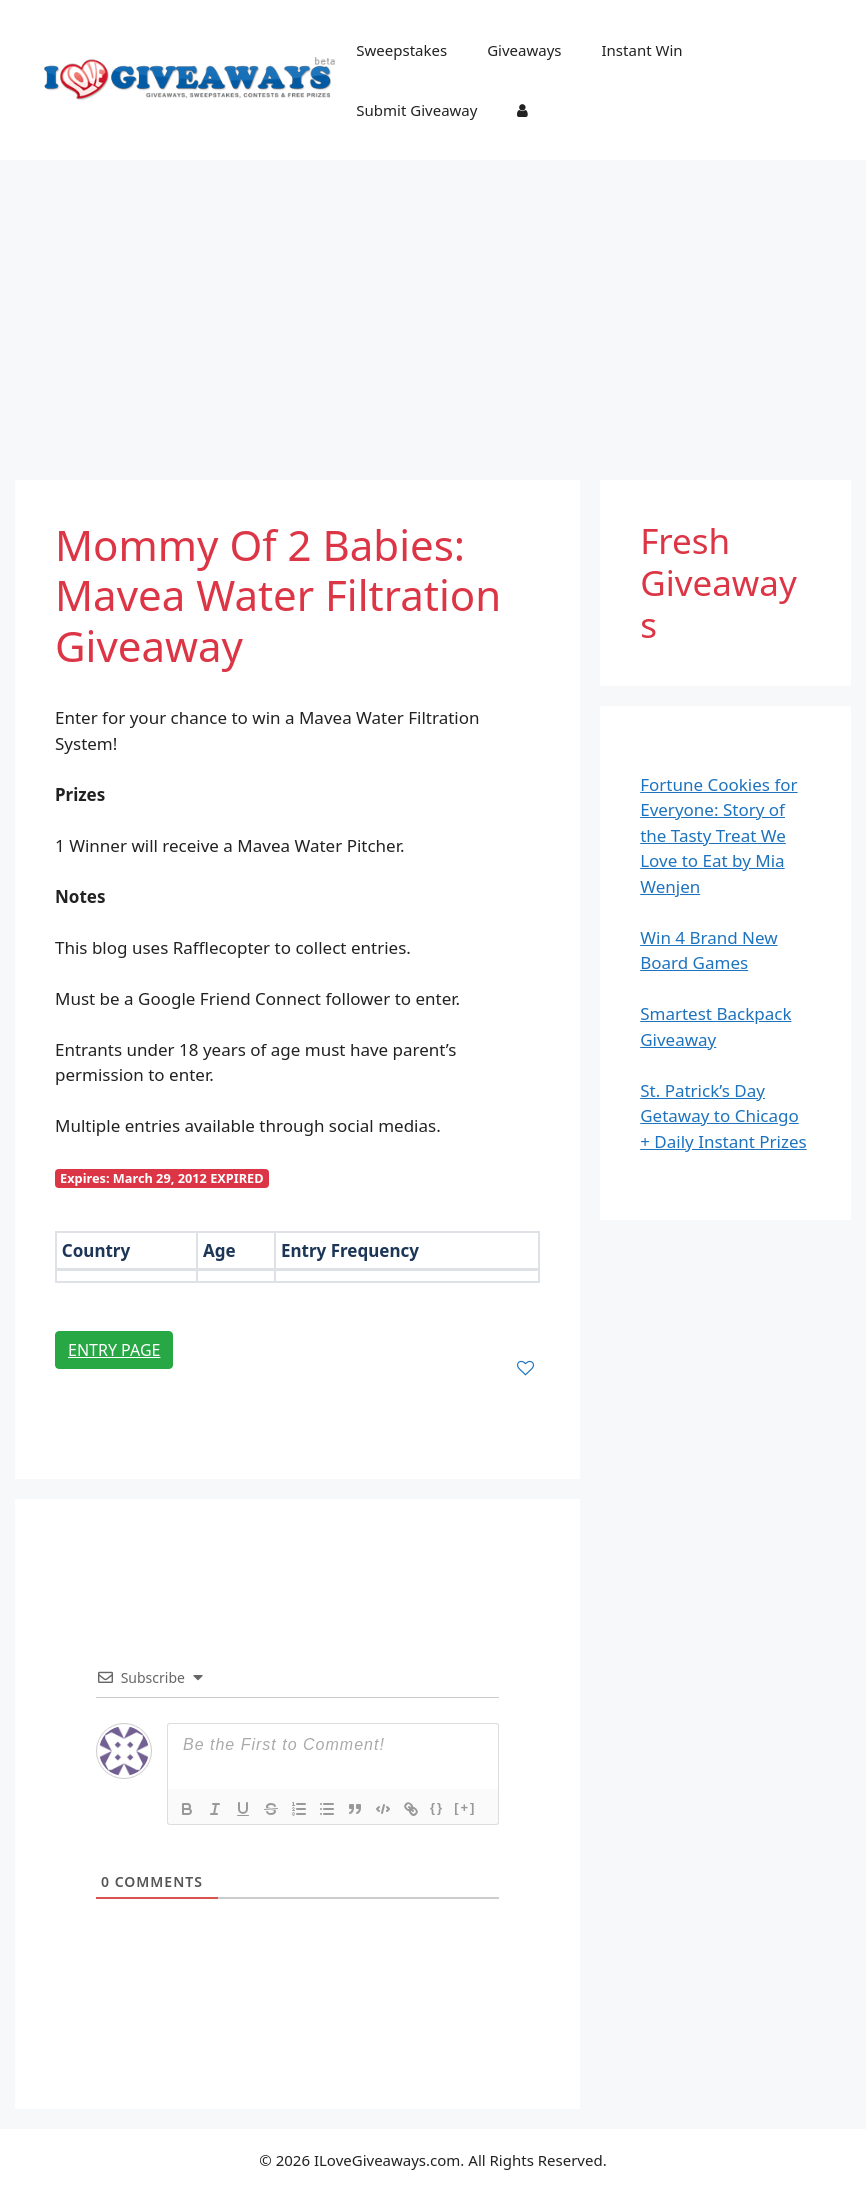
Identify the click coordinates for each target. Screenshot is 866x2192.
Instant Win (642, 50)
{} (437, 1807)
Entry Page (114, 1350)
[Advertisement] (433, 310)
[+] (465, 1807)
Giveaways (524, 50)
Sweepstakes (401, 50)
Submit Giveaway (416, 110)
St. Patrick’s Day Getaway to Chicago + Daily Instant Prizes (723, 1116)
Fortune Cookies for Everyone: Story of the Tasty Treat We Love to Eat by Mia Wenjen (718, 835)
